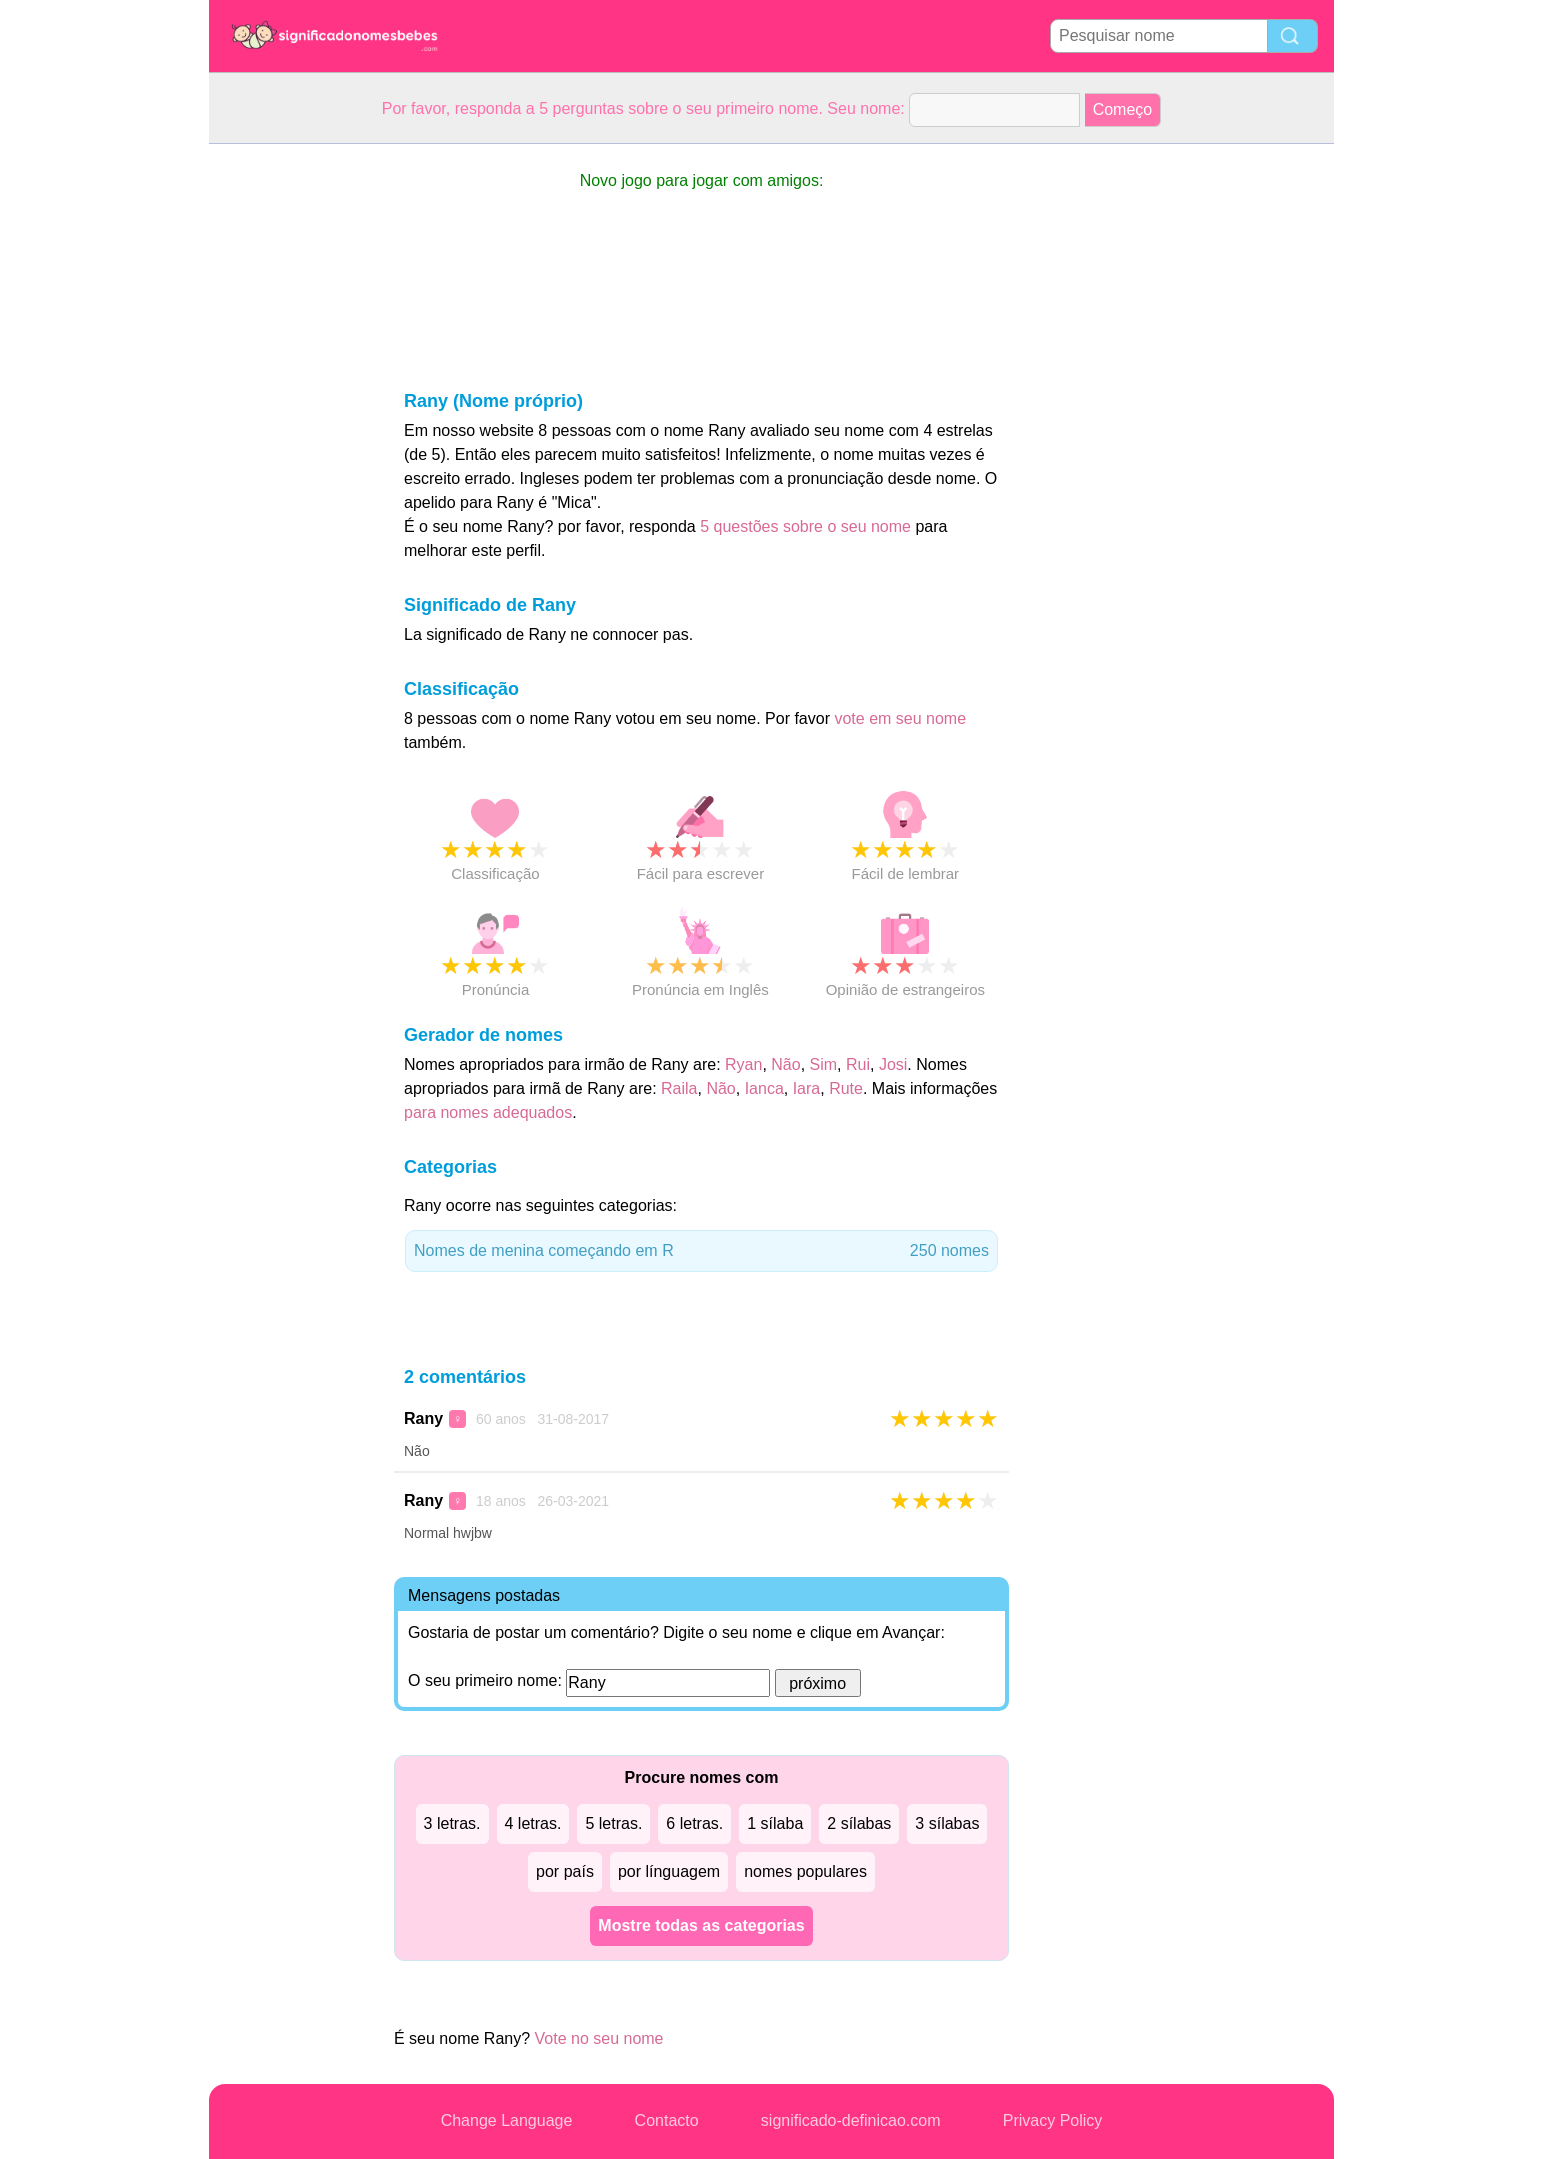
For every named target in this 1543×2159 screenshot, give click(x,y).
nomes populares (805, 1871)
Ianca (764, 1088)
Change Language (507, 2120)
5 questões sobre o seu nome (805, 526)
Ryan (743, 1064)
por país (565, 1871)
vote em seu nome (900, 718)
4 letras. (533, 1823)
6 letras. (694, 1823)
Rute (846, 1088)
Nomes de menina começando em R (701, 1251)
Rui (858, 1064)
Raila (679, 1088)
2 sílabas (859, 1823)
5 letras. (613, 1823)
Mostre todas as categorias (701, 1925)
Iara (807, 1088)
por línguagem (669, 1871)
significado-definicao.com (851, 2120)
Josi (893, 1064)
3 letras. (452, 1823)
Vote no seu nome (599, 2038)
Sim (824, 1064)
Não (785, 1064)
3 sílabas (947, 1823)
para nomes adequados (488, 1112)
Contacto (667, 2120)
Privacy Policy (1053, 2120)
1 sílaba (775, 1823)
